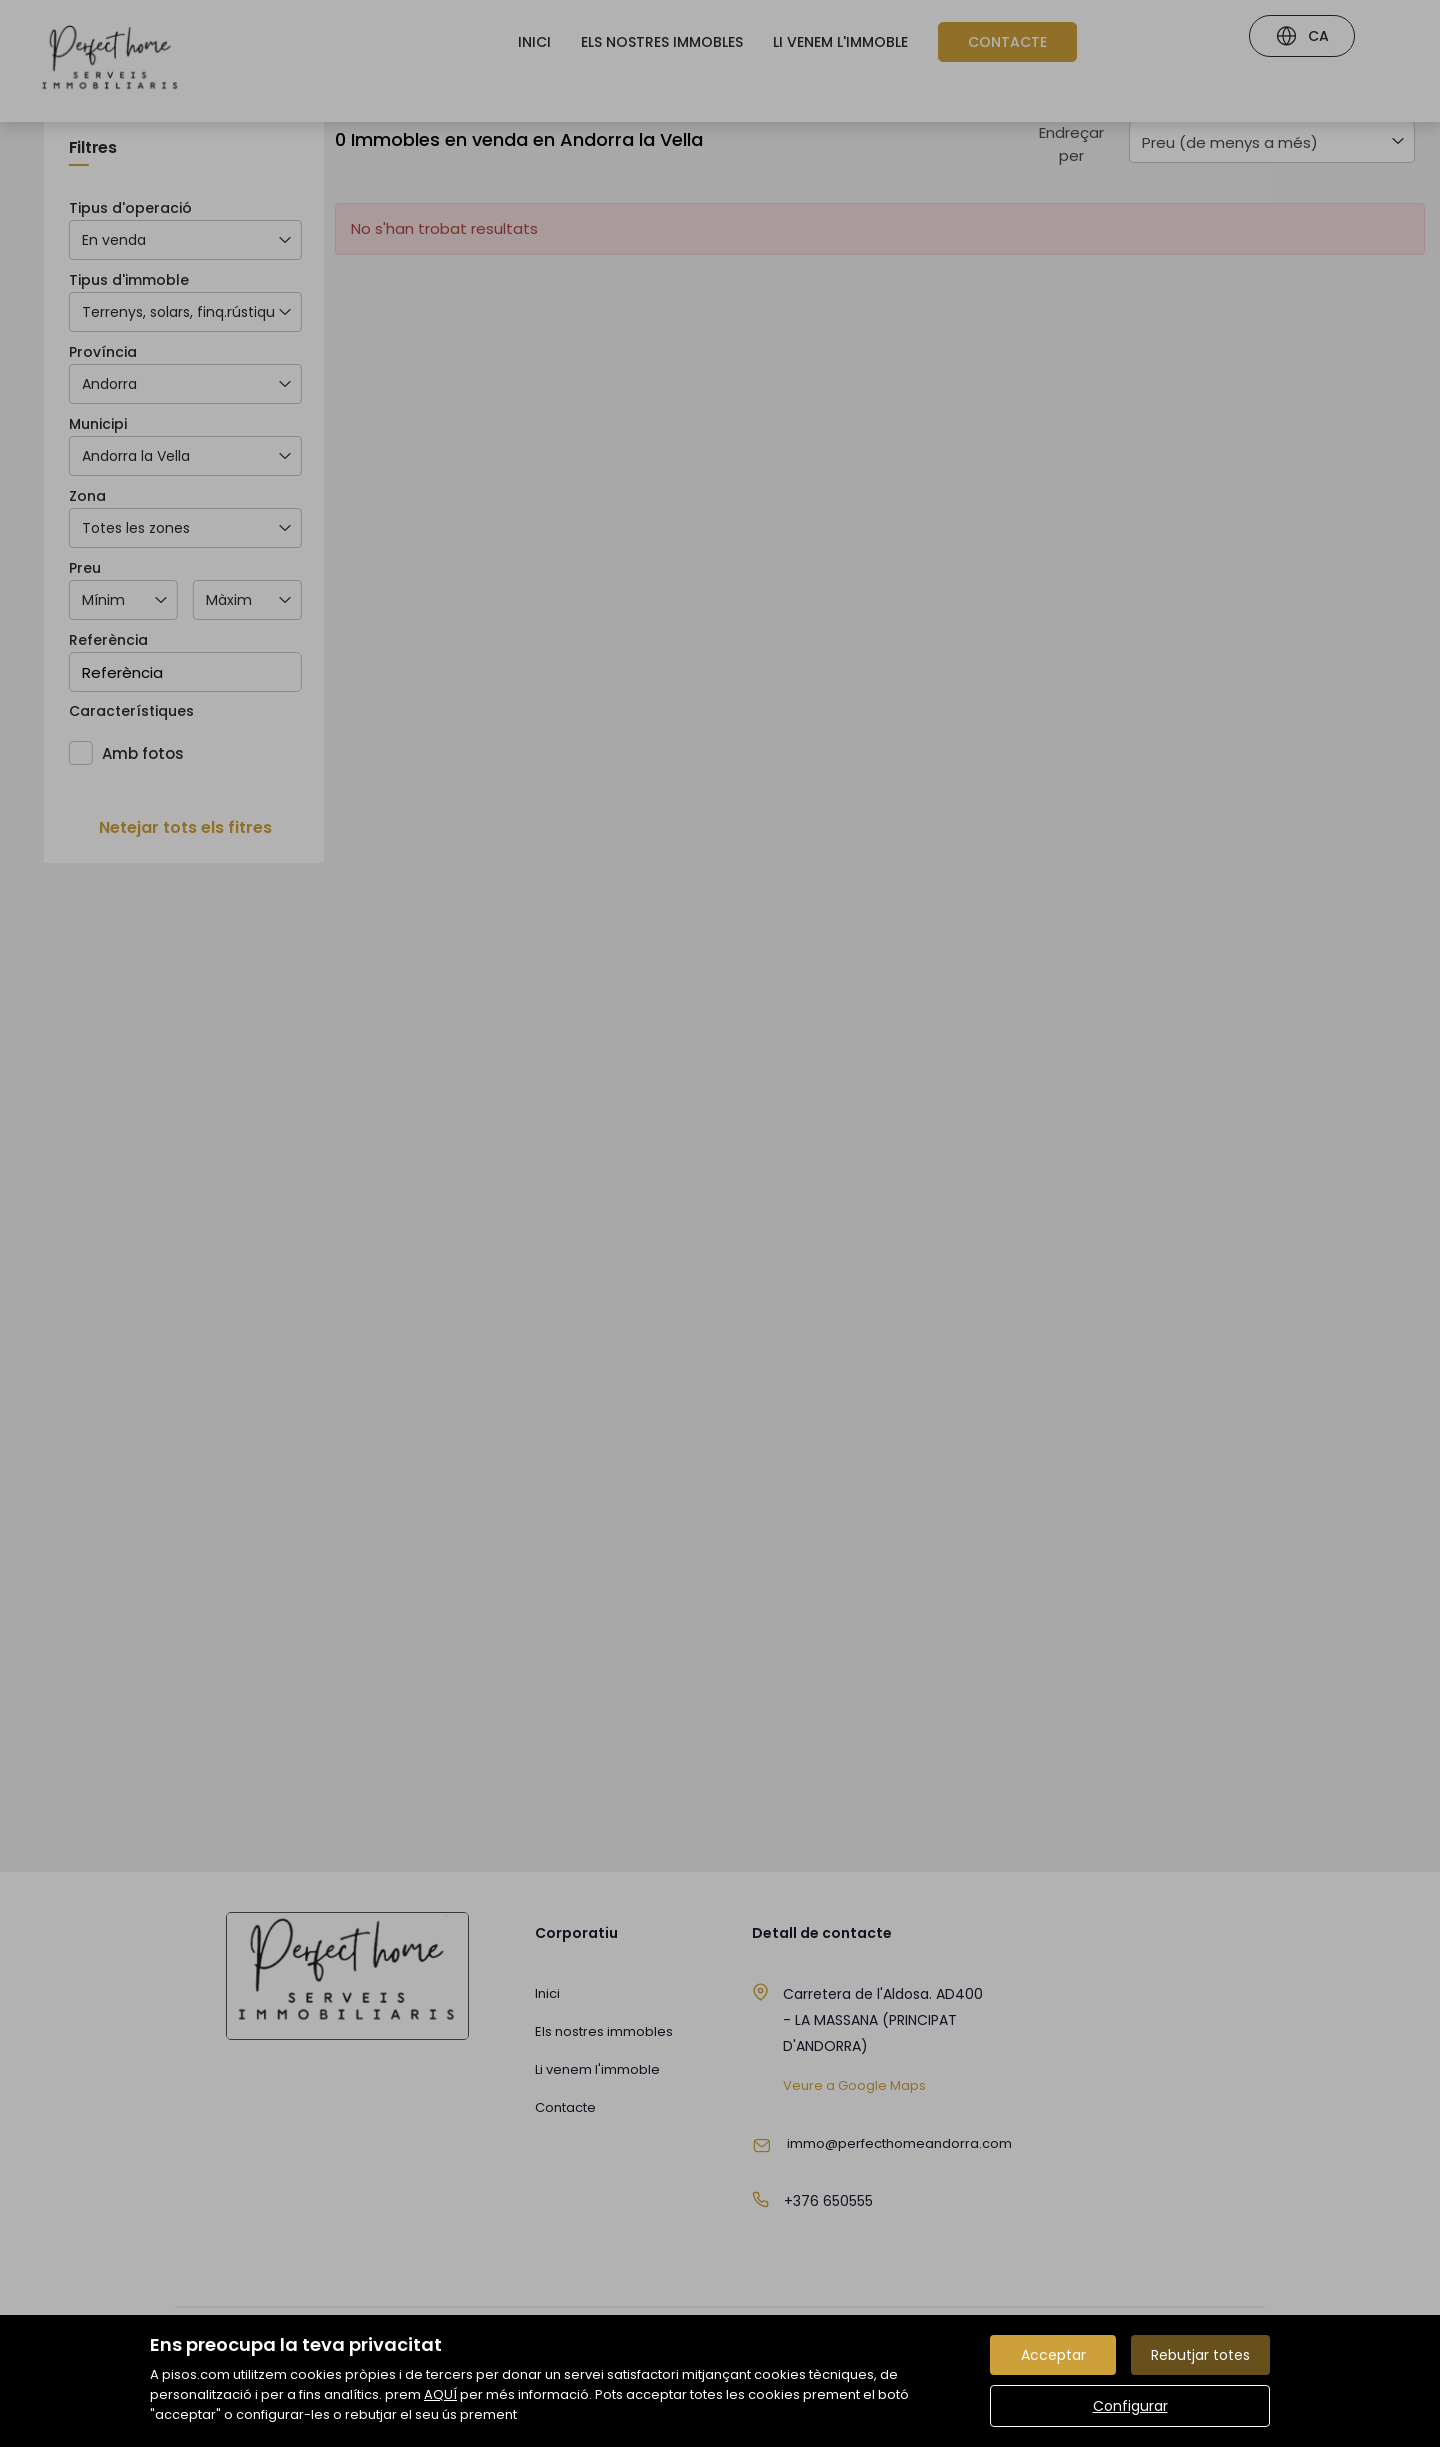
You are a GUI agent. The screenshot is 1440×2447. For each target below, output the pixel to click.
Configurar (1130, 2406)
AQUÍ (440, 2394)
